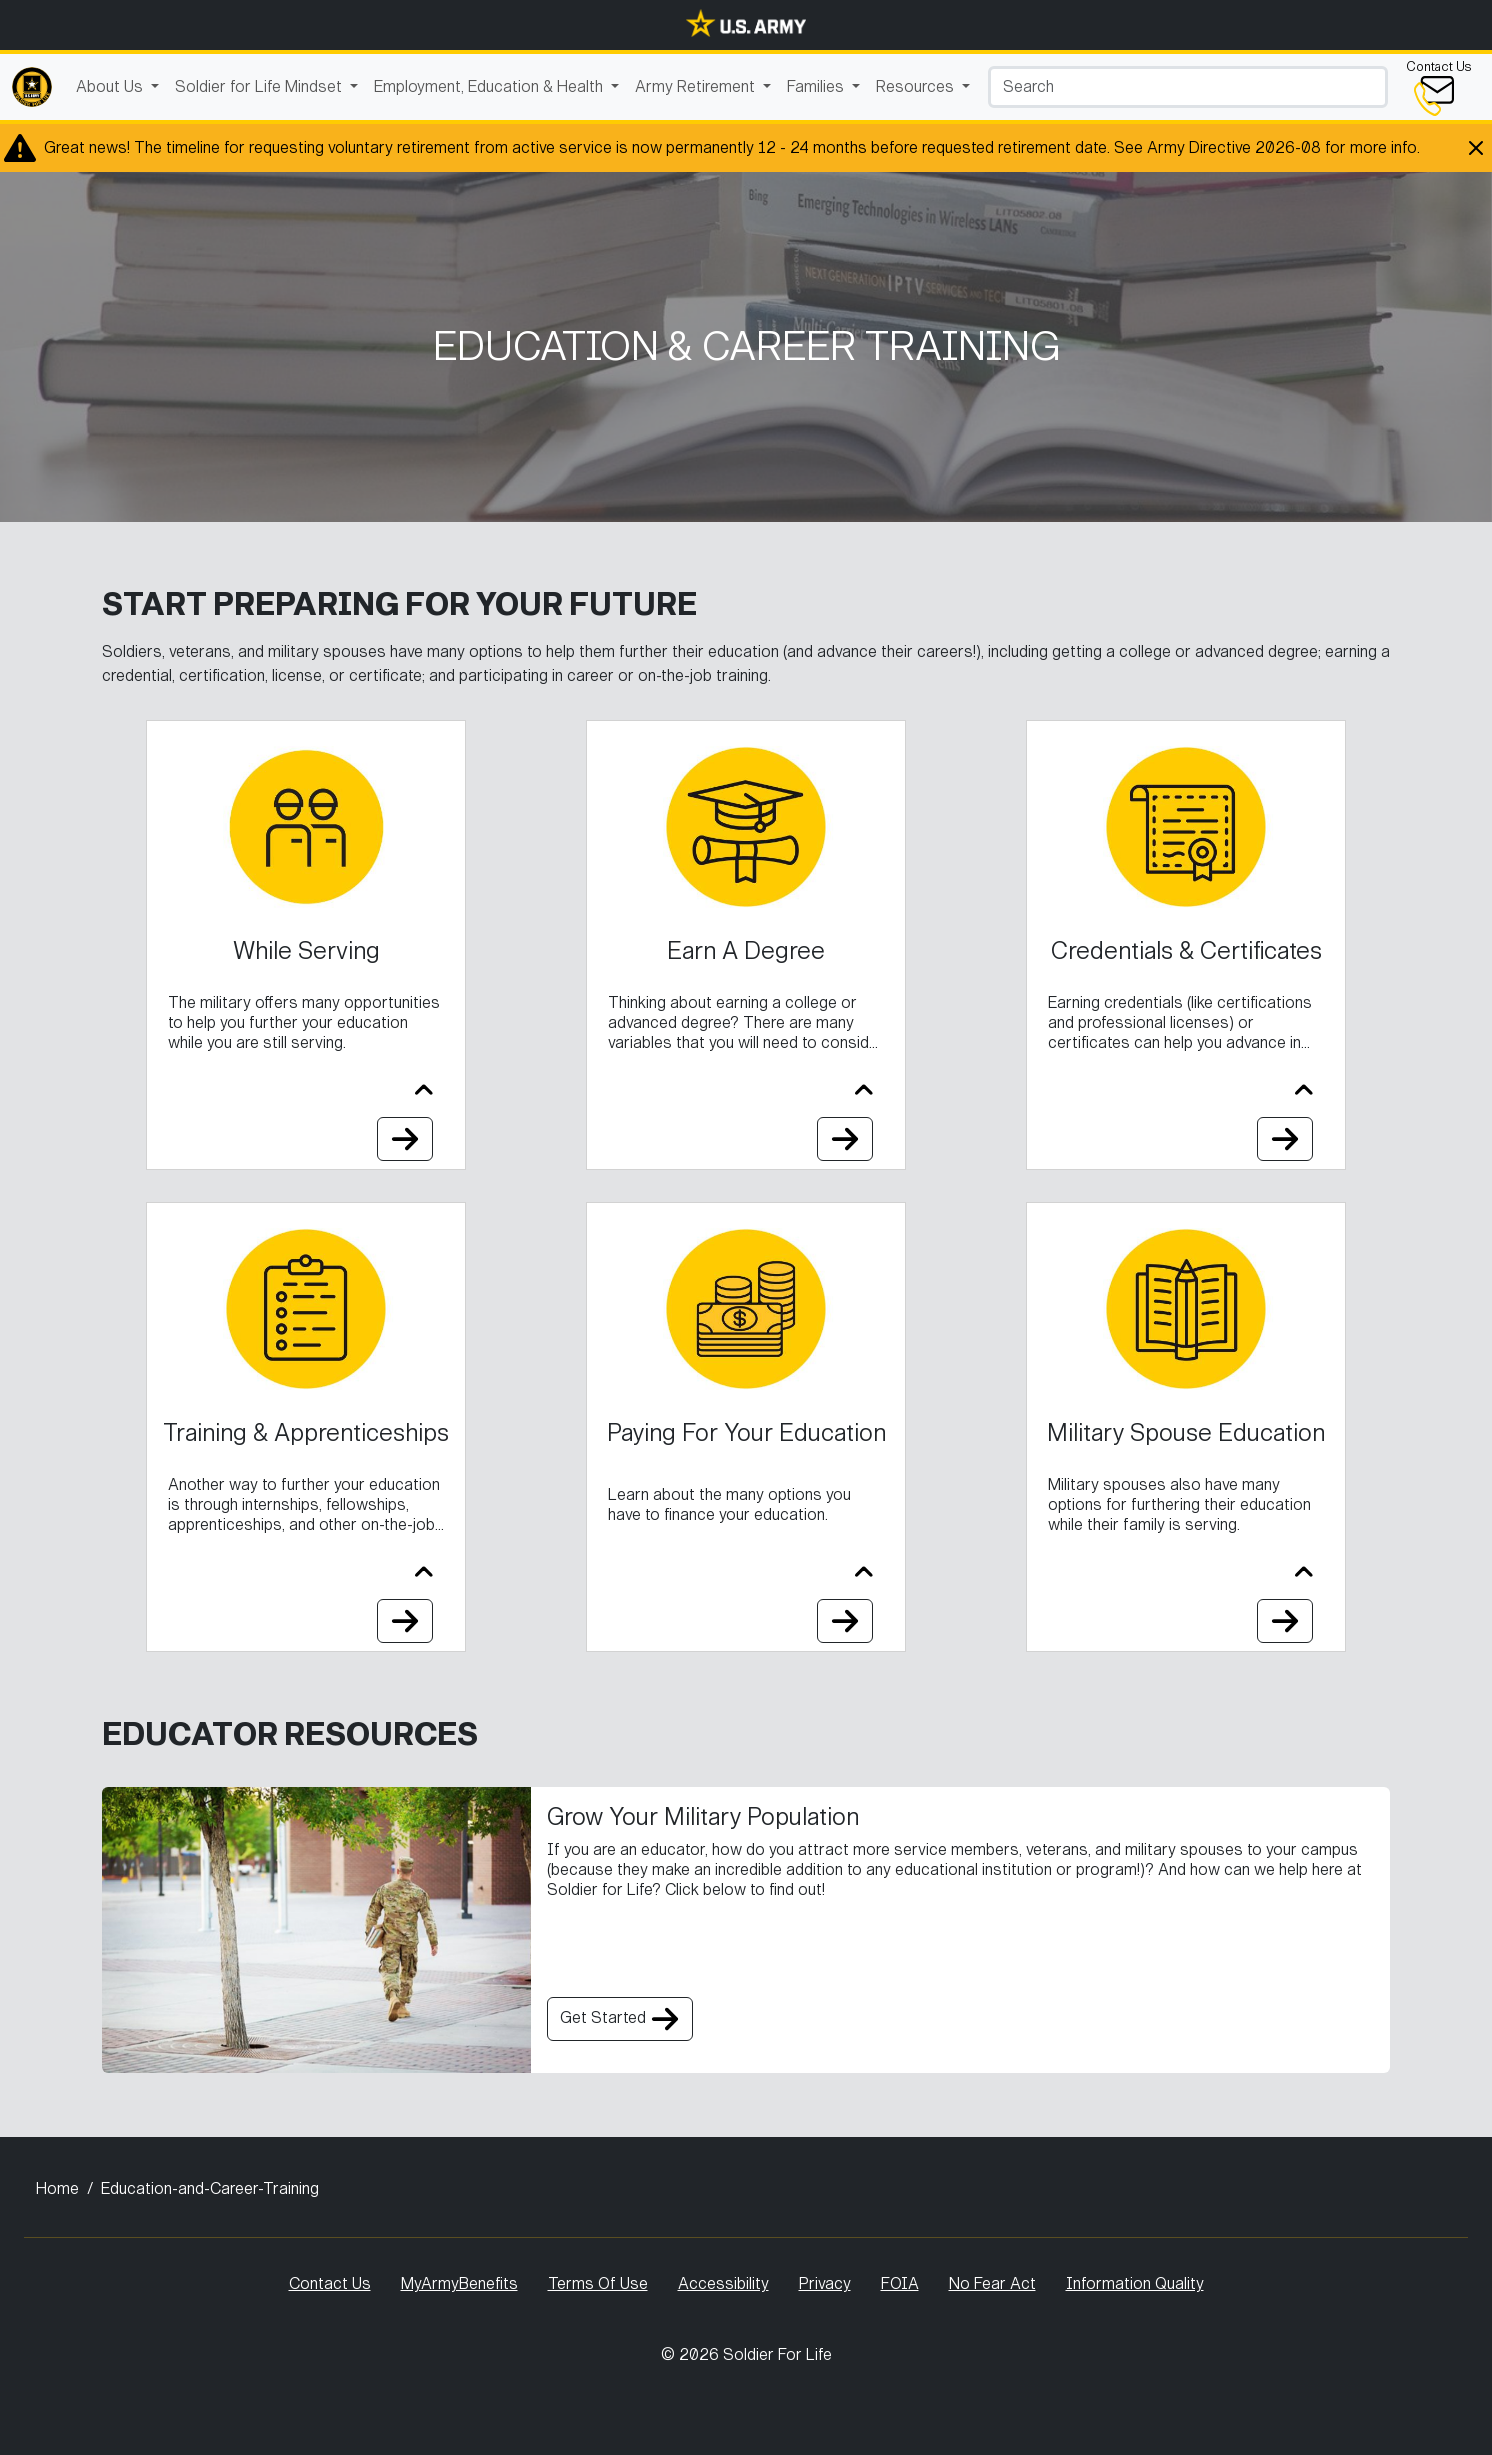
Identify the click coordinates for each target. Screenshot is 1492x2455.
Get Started (620, 2019)
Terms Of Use (598, 2283)
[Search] (1188, 87)
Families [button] (817, 86)
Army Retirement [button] (697, 86)
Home (57, 2188)
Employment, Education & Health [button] (490, 86)
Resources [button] (917, 86)
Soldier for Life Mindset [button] (260, 86)
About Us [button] (111, 86)
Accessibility (723, 2283)
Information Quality (1135, 2283)
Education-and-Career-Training (210, 2188)
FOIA (900, 2283)
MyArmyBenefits (459, 2283)
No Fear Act (992, 2283)
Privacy (825, 2283)
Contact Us (330, 2283)
